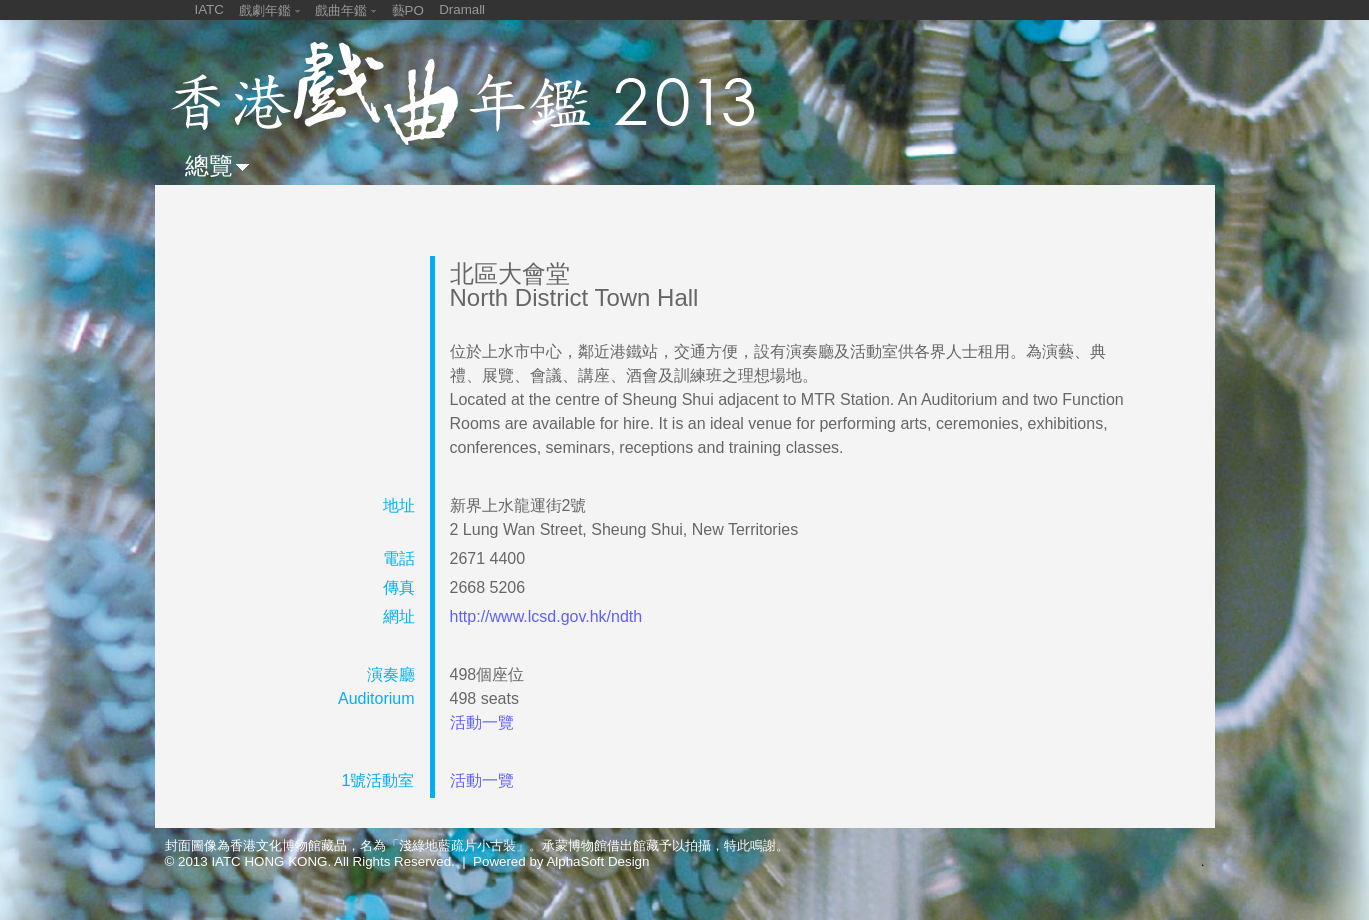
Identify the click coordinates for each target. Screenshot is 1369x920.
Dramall (462, 9)
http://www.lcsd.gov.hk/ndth (546, 616)
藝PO (408, 10)
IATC (209, 9)
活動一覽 (482, 722)
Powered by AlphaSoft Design (561, 861)
